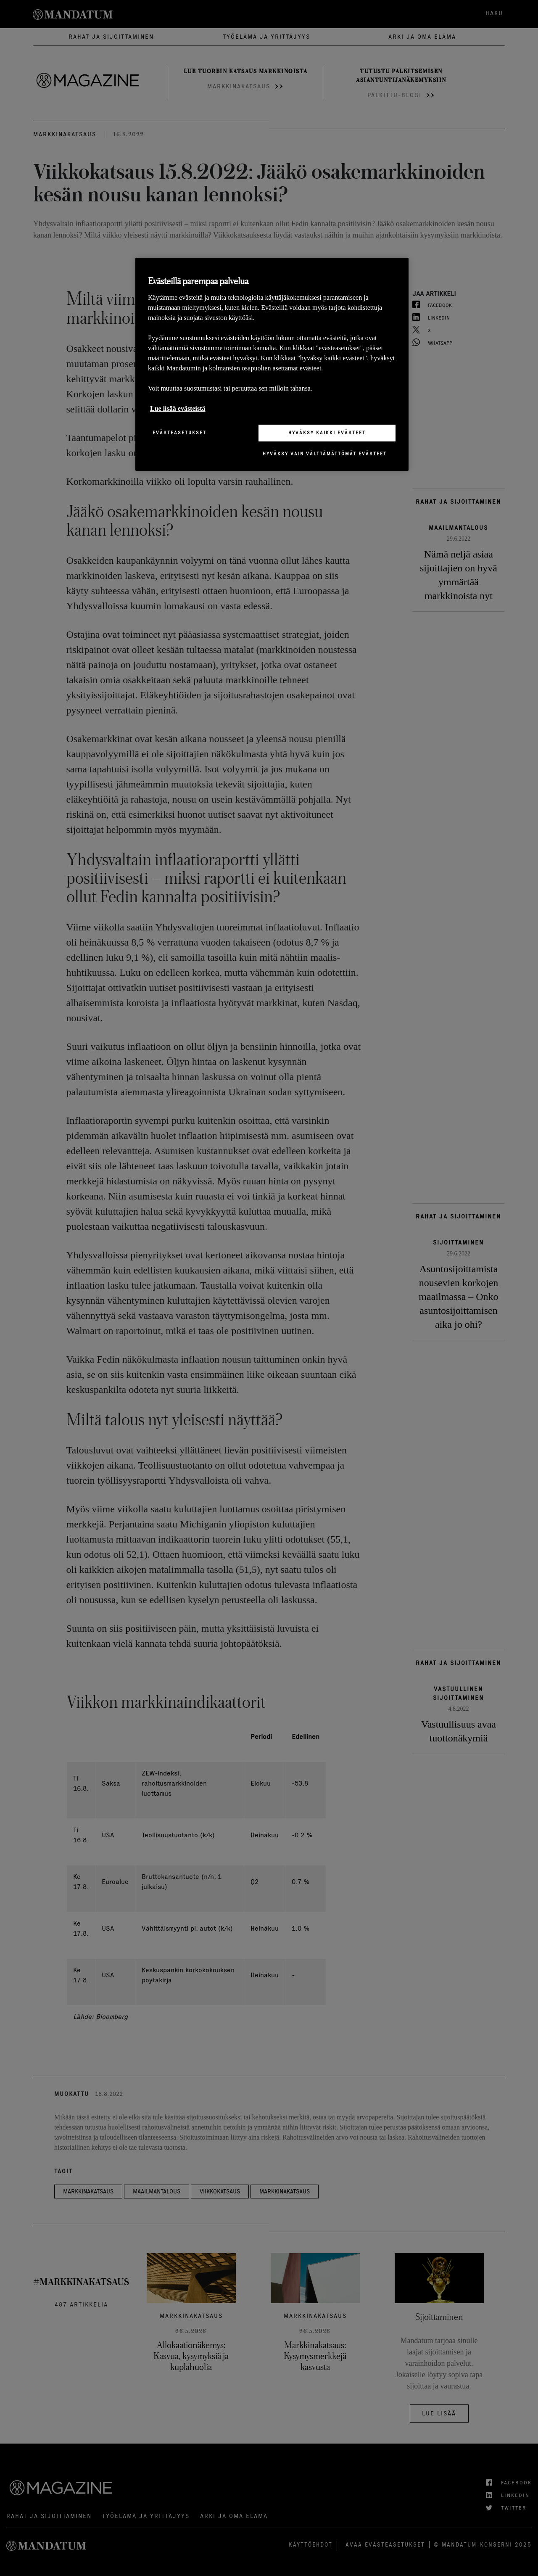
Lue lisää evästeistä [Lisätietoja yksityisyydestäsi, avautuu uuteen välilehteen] (178, 408)
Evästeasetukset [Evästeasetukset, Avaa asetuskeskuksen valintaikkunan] (179, 433)
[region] (272, 364)
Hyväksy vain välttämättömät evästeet (325, 454)
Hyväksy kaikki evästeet (327, 433)
